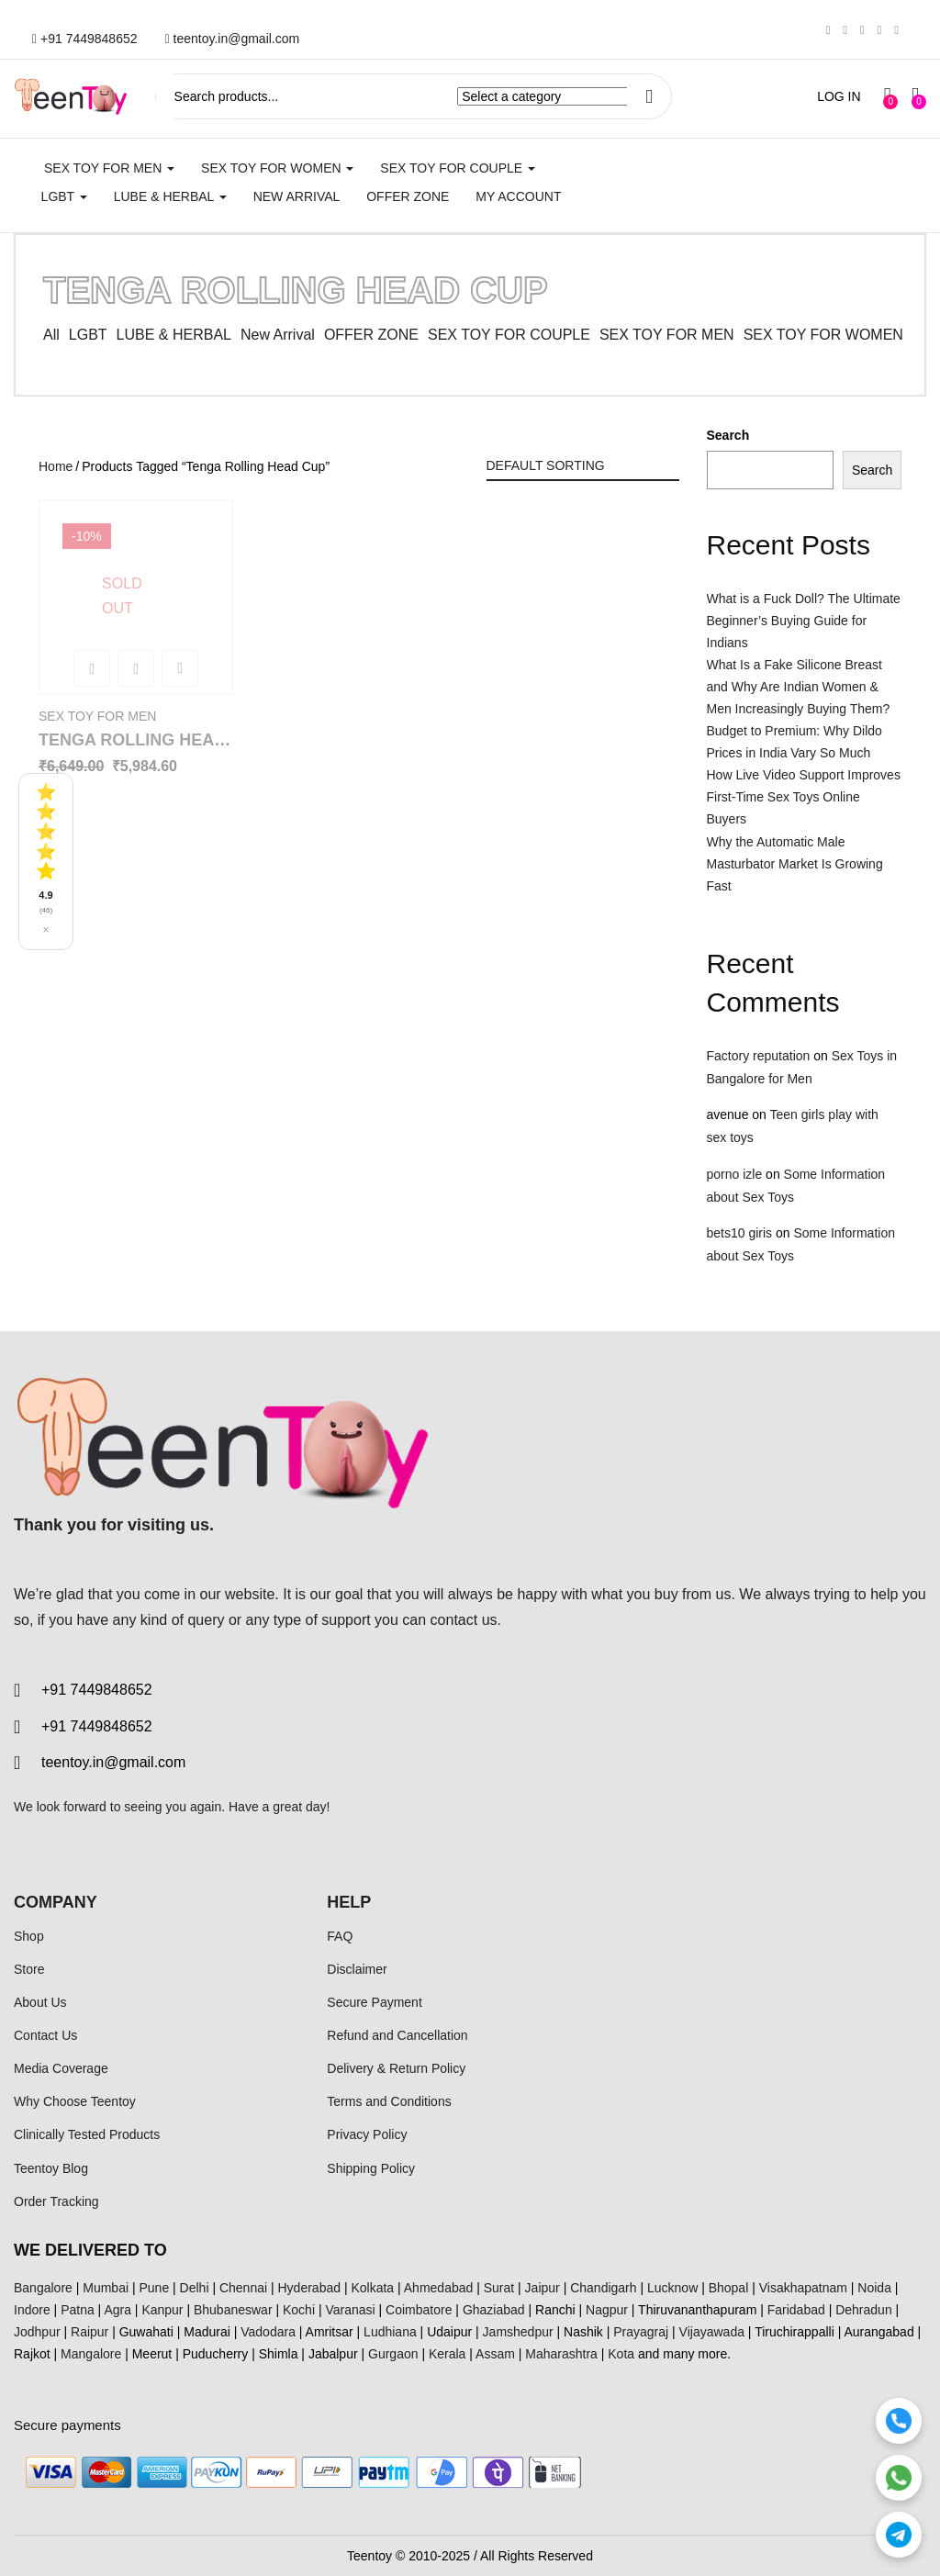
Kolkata (372, 2287)
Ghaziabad (494, 2309)
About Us (40, 2002)
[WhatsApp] (899, 2478)
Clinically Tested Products (87, 2134)
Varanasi (350, 2309)
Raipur (89, 2331)
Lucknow (672, 2287)
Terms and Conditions (389, 2101)
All (51, 334)
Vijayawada (711, 2331)
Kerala (447, 2353)
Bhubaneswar (233, 2309)
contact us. (466, 1620)
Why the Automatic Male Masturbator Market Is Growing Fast (795, 863)
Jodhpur (37, 2331)
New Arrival (297, 196)
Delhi (194, 2287)
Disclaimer (356, 1969)
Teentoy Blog (51, 2168)
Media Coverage (61, 2068)
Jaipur (542, 2287)
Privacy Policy (367, 2134)
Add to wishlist (180, 668)
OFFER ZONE (371, 334)
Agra (117, 2309)
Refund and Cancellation (397, 2035)
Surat (499, 2287)
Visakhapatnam (803, 2287)
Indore (32, 2309)
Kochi (299, 2309)
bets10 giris (740, 1233)
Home (56, 466)
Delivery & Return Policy (396, 2068)
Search (728, 435)
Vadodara (268, 2331)
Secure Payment (374, 2002)
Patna (78, 2309)
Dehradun (863, 2309)
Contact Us (45, 2035)
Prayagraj (640, 2331)
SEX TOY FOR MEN (109, 168)
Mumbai (106, 2287)
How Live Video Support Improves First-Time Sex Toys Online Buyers (804, 796)
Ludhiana (390, 2331)
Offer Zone (407, 196)
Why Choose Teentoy (75, 2101)
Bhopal (729, 2287)
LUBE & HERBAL (170, 196)
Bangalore (43, 2287)
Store (29, 1969)
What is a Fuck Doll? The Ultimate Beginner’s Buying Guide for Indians (804, 620)
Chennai (243, 2287)
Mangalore (91, 2353)
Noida (874, 2287)
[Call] (899, 2421)
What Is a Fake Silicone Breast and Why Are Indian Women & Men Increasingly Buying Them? (798, 686)
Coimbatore (419, 2309)
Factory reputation (759, 1055)
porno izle (735, 1174)
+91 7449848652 (85, 38)
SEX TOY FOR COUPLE (457, 168)
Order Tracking (56, 2201)
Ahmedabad (439, 2287)
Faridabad (796, 2309)
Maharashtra (561, 2353)
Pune (154, 2287)
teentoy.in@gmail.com (232, 38)
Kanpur (162, 2309)
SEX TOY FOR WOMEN (277, 168)
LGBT (64, 196)
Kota (621, 2353)
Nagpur (607, 2309)
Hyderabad (309, 2287)
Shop (29, 1936)
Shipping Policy (371, 2168)
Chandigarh (603, 2287)
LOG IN (838, 96)
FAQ (339, 1936)
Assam (495, 2353)
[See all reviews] (45, 861)
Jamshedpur (518, 2331)
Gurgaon (393, 2353)
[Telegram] (899, 2535)
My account (518, 196)
